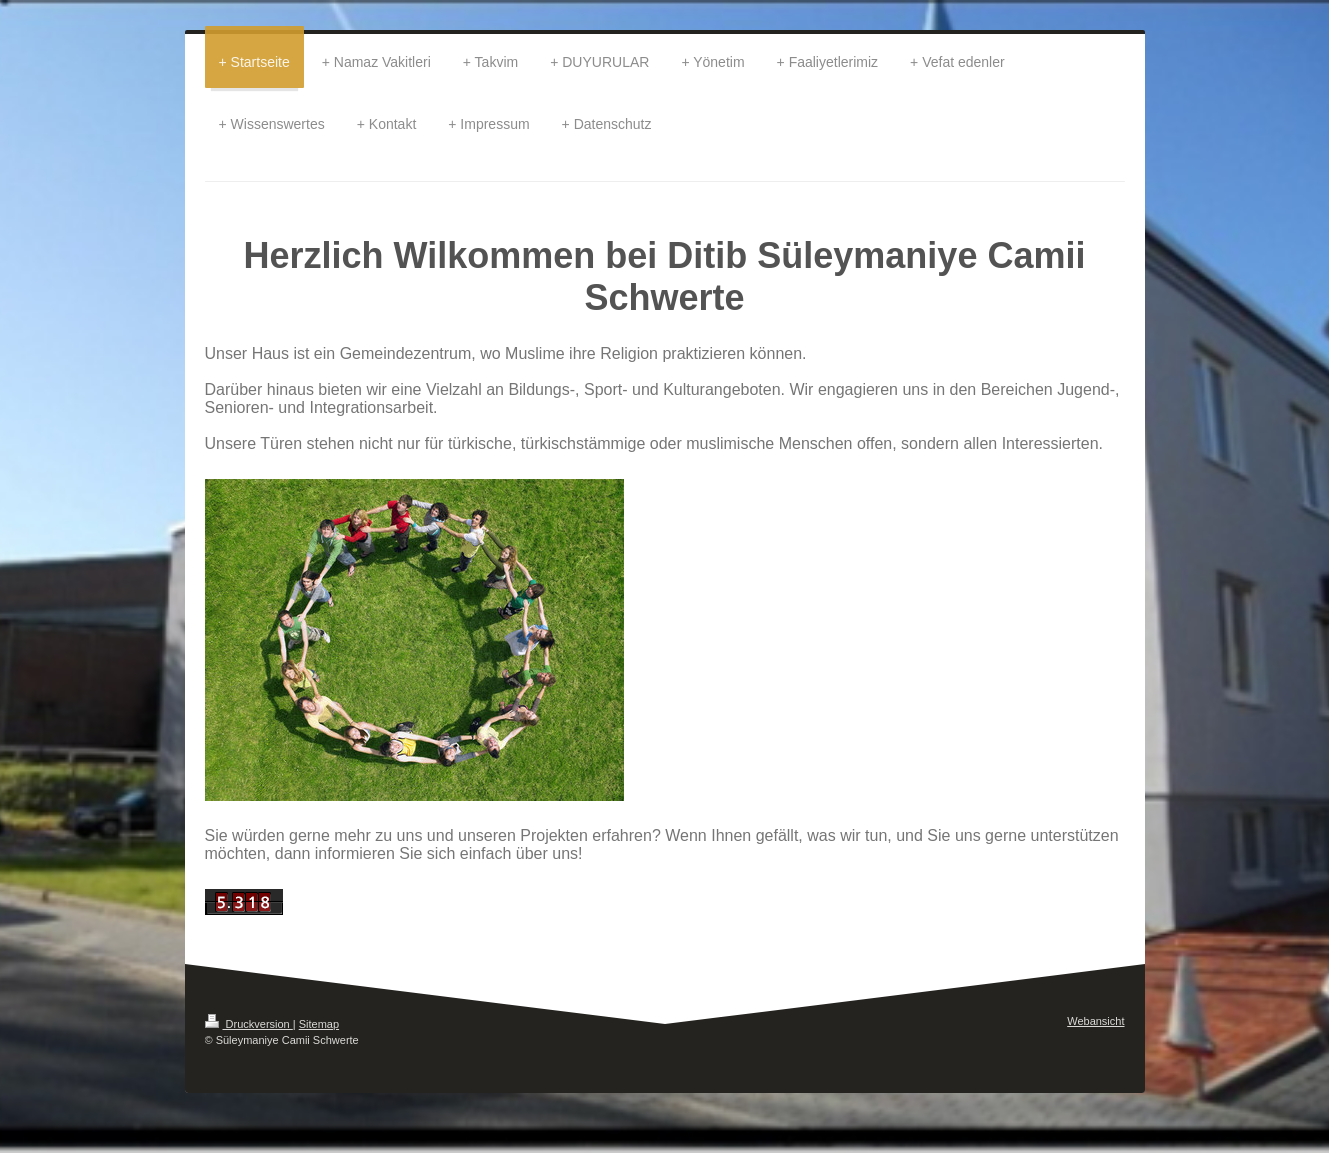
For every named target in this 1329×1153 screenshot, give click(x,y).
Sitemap (319, 1024)
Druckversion (249, 1024)
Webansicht (1095, 1021)
